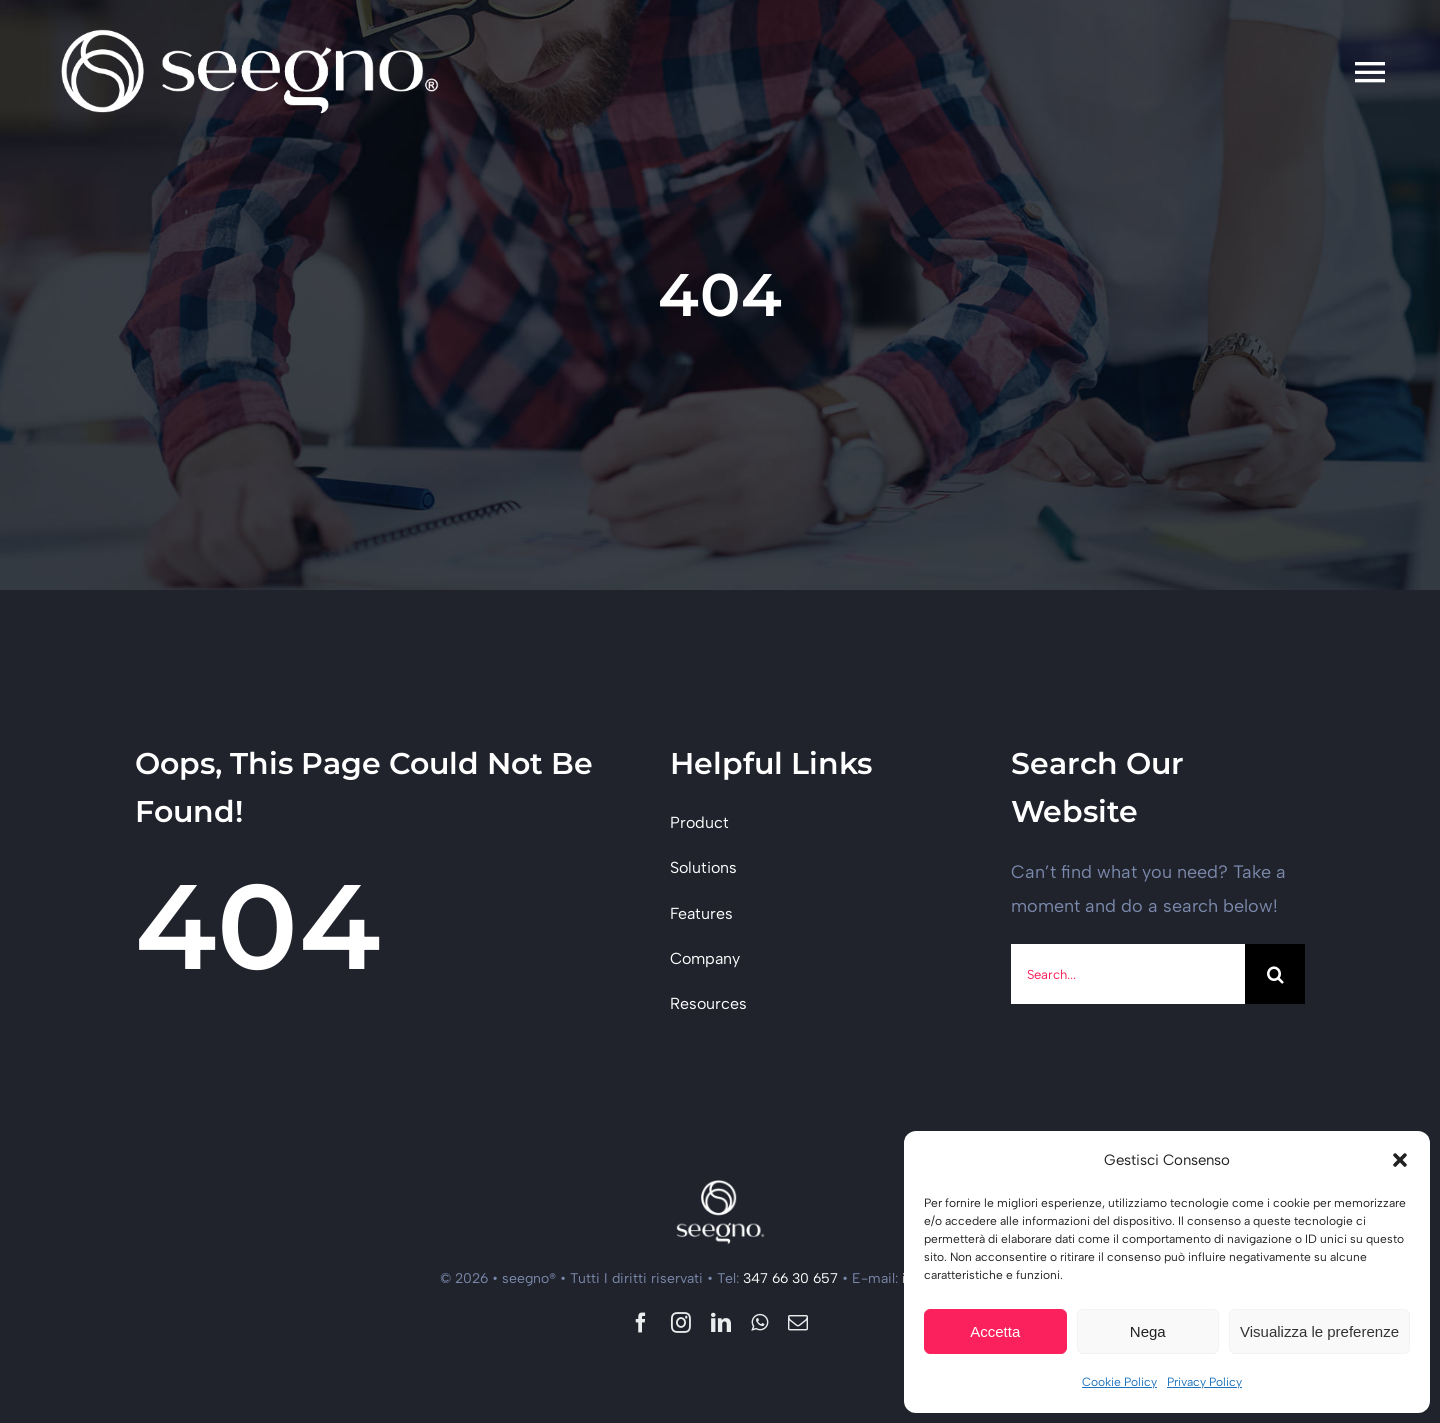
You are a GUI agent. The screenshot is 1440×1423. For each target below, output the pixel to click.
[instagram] (681, 1323)
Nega (1148, 1331)
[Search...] (1128, 974)
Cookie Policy (1119, 1382)
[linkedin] (721, 1323)
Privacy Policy (1204, 1382)
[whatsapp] (759, 1323)
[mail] (798, 1323)
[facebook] (641, 1323)
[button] (1400, 1160)
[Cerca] (1275, 974)
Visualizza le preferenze (1319, 1331)
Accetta (995, 1331)
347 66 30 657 (790, 1278)
